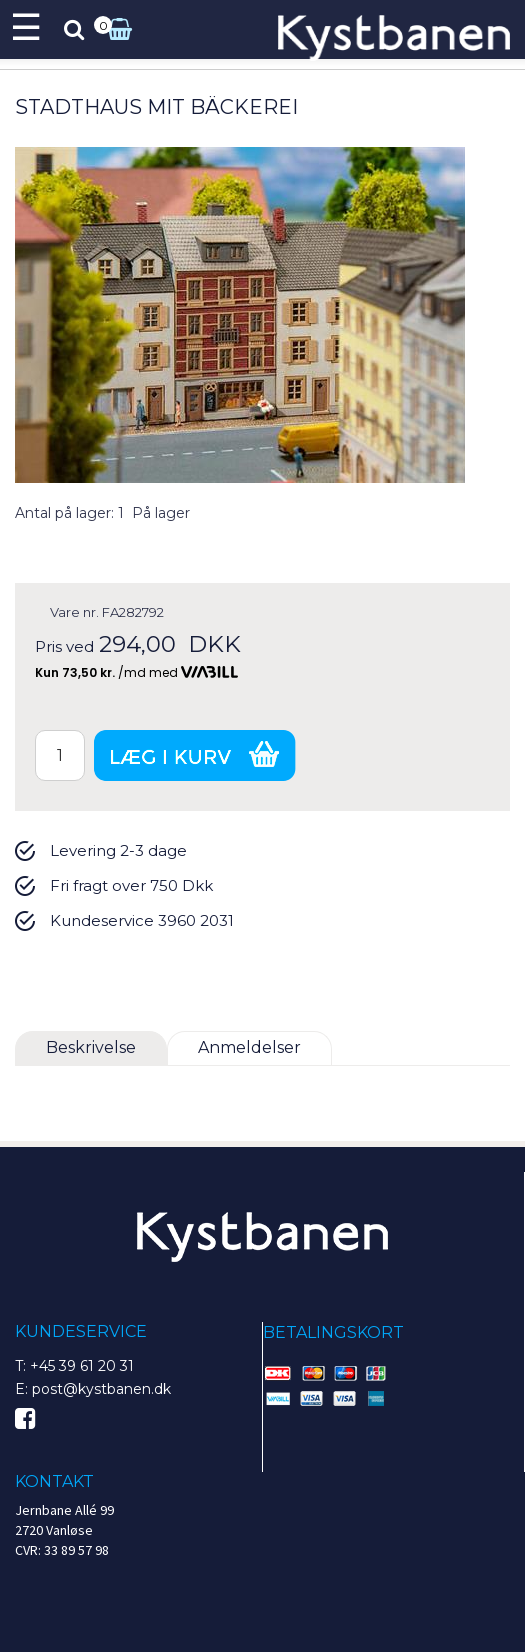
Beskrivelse (91, 1047)
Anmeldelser (249, 1047)
